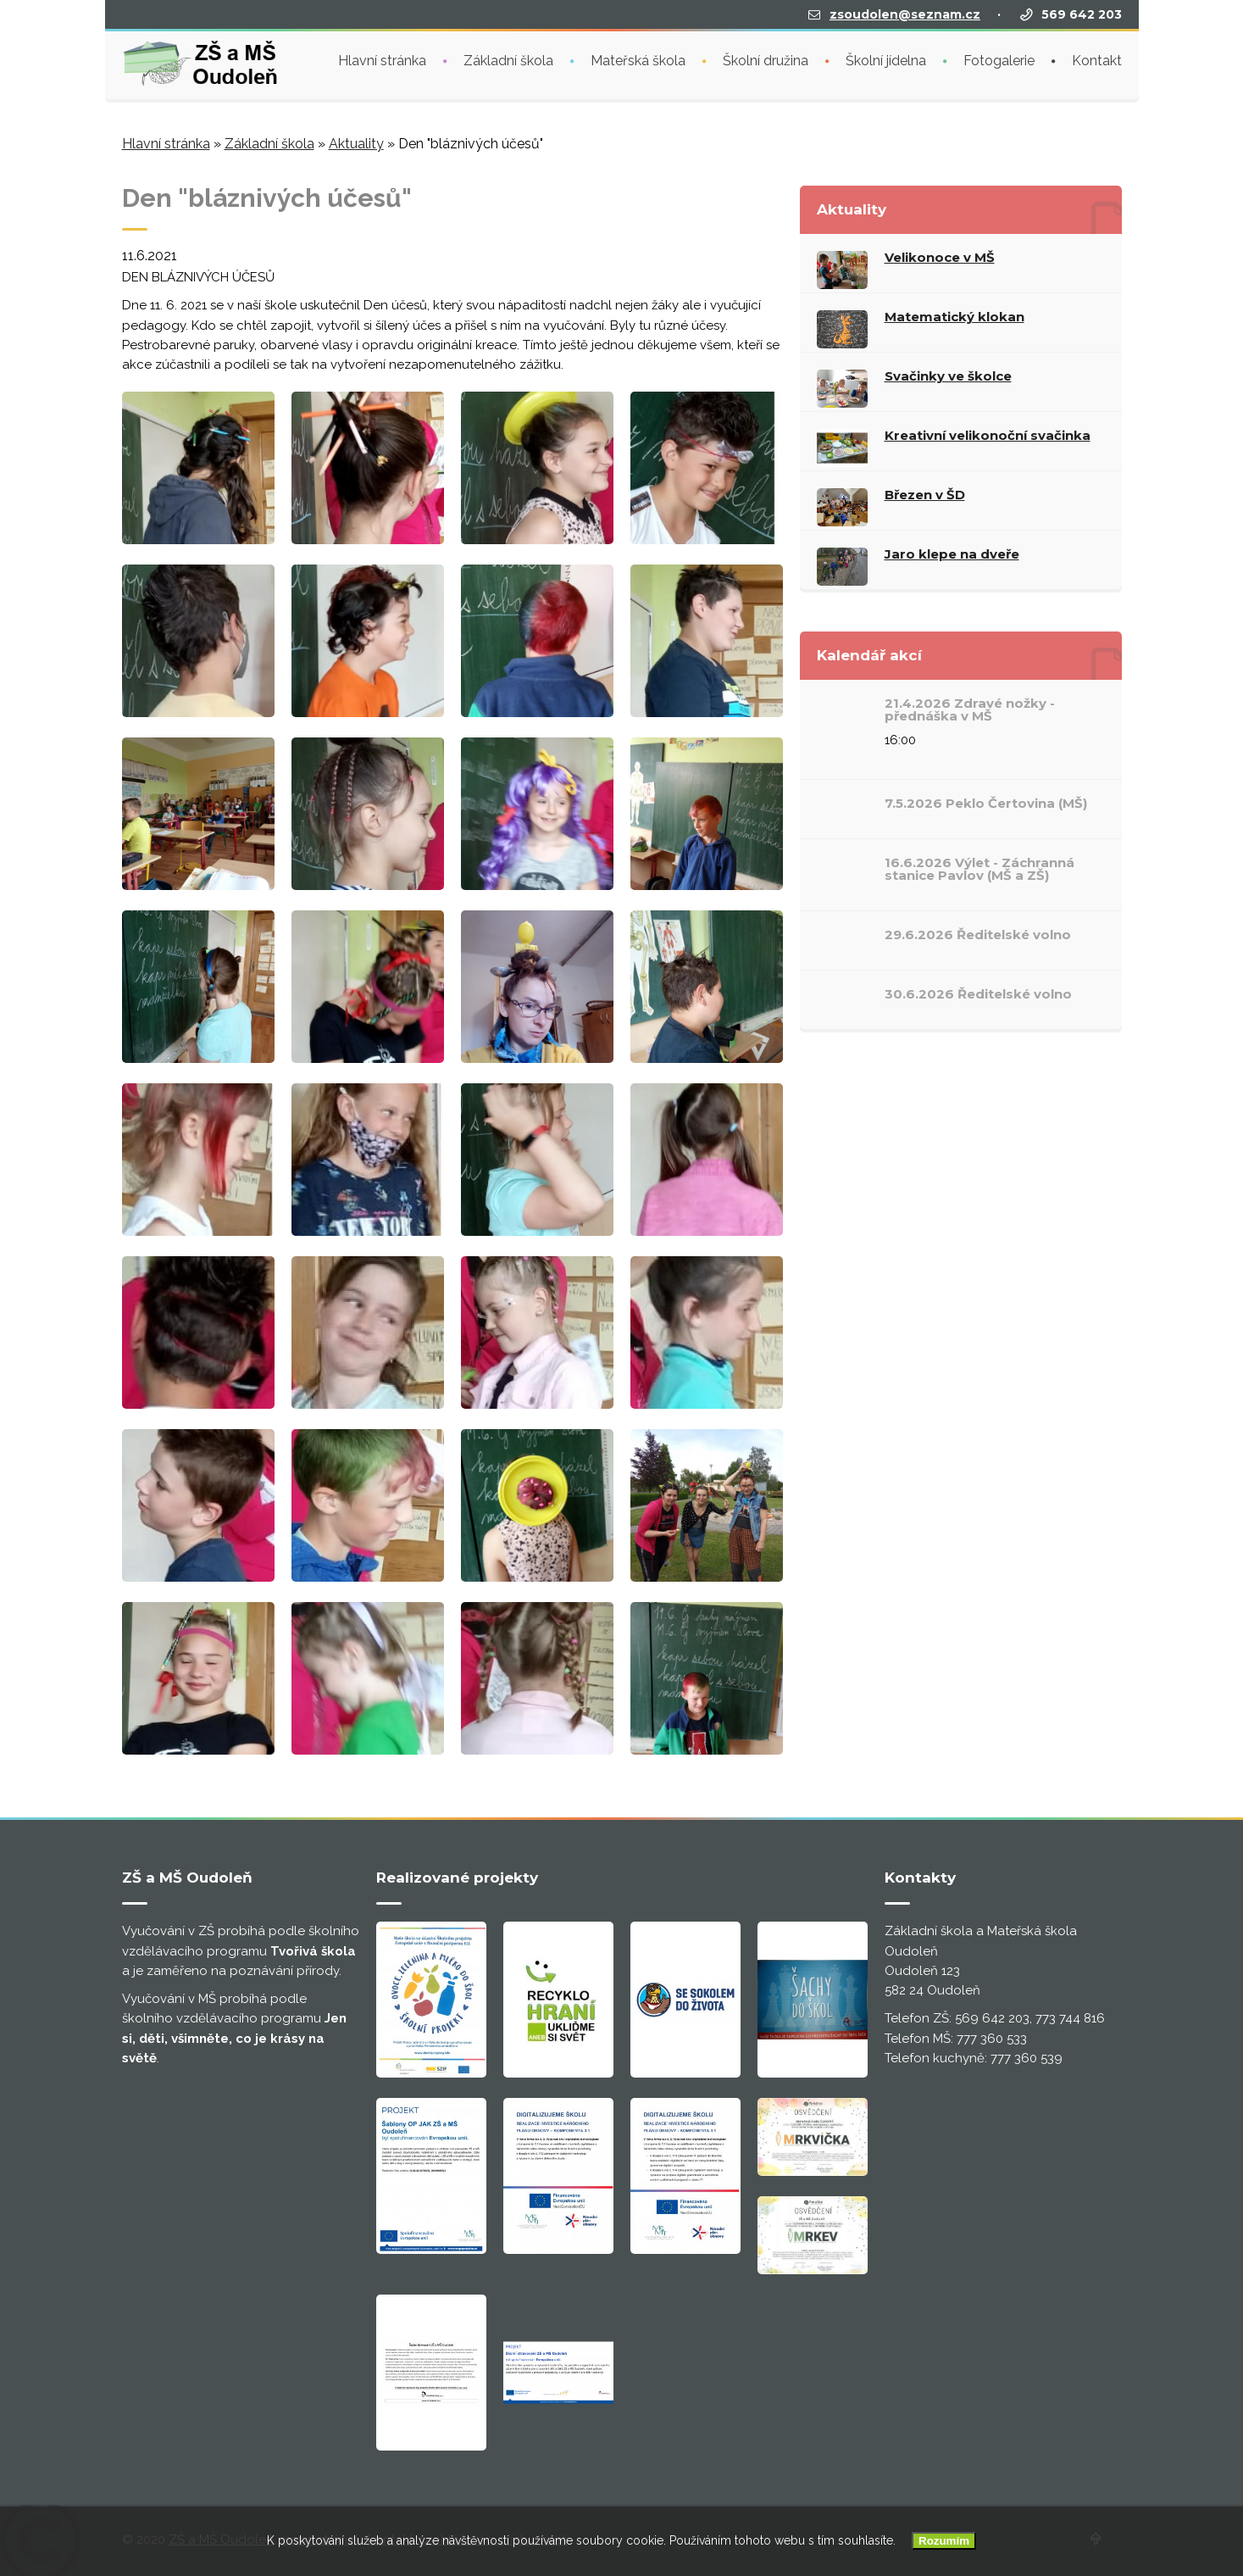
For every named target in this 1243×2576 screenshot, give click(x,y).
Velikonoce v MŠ (940, 257)
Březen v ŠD (925, 495)
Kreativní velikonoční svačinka (987, 435)
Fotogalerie (999, 61)
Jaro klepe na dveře (952, 554)
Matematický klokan (954, 317)
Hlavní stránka (382, 61)
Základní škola (508, 61)
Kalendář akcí (869, 655)
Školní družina (765, 61)
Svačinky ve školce (948, 376)
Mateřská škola (638, 61)
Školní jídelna (886, 61)
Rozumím (943, 2540)
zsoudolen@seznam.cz (905, 14)
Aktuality (356, 144)
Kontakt (1097, 61)
